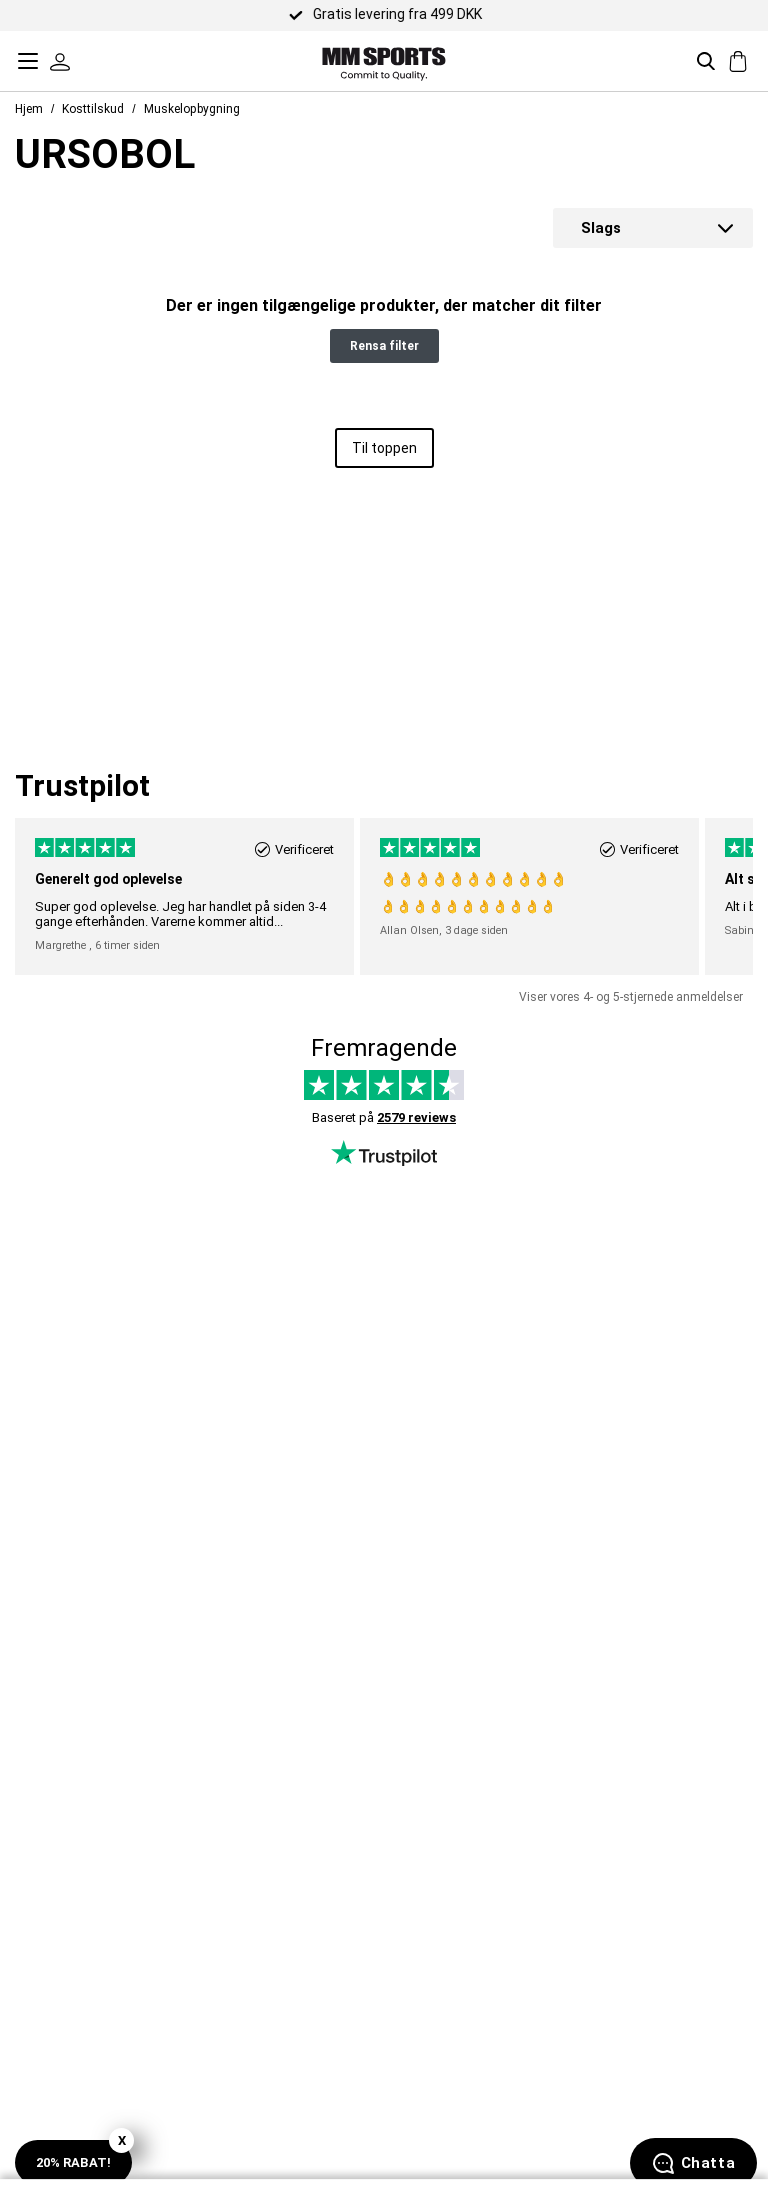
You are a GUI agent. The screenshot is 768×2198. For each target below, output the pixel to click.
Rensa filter (384, 346)
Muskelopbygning (192, 109)
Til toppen (384, 448)
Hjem (29, 109)
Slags (601, 228)
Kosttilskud (93, 109)
